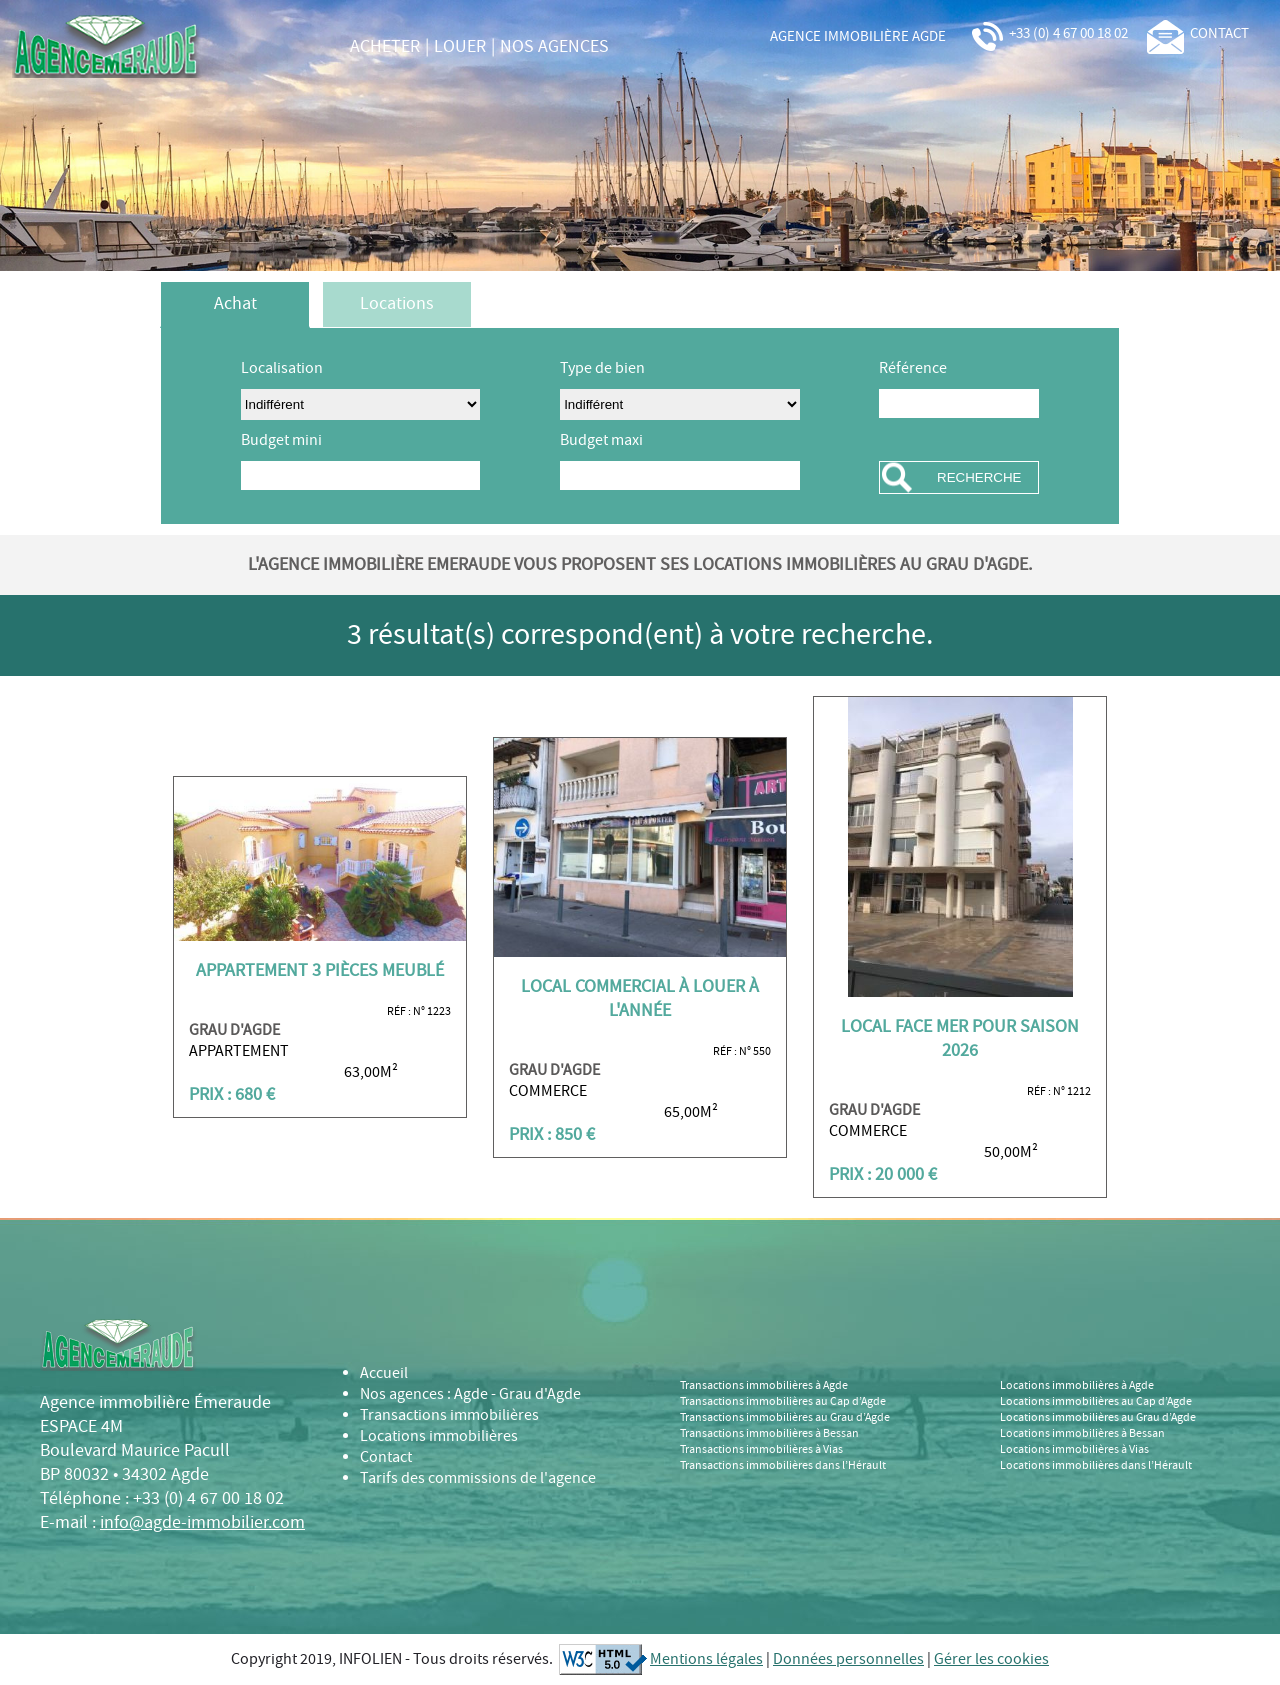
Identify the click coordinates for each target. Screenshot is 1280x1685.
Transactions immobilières (449, 1415)
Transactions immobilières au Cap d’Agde (783, 1402)
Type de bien (602, 368)
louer (460, 47)
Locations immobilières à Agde (1077, 1386)
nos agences (554, 47)
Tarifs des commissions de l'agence (478, 1478)
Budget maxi (601, 440)
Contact (386, 1457)
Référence (913, 368)
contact (1198, 34)
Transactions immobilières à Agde (764, 1386)
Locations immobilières (439, 1436)
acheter (385, 47)
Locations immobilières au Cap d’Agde (1096, 1402)
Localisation (282, 368)
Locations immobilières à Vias (1074, 1450)
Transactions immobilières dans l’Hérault (783, 1466)
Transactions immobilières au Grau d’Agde (785, 1418)
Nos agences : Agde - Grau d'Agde (470, 1394)
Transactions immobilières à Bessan (769, 1434)
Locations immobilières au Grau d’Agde (1098, 1418)
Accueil (384, 1373)
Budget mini (281, 440)
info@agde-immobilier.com (202, 1523)
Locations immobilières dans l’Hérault (1096, 1466)
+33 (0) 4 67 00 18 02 (1048, 34)
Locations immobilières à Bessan (1082, 1434)
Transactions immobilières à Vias (761, 1450)
